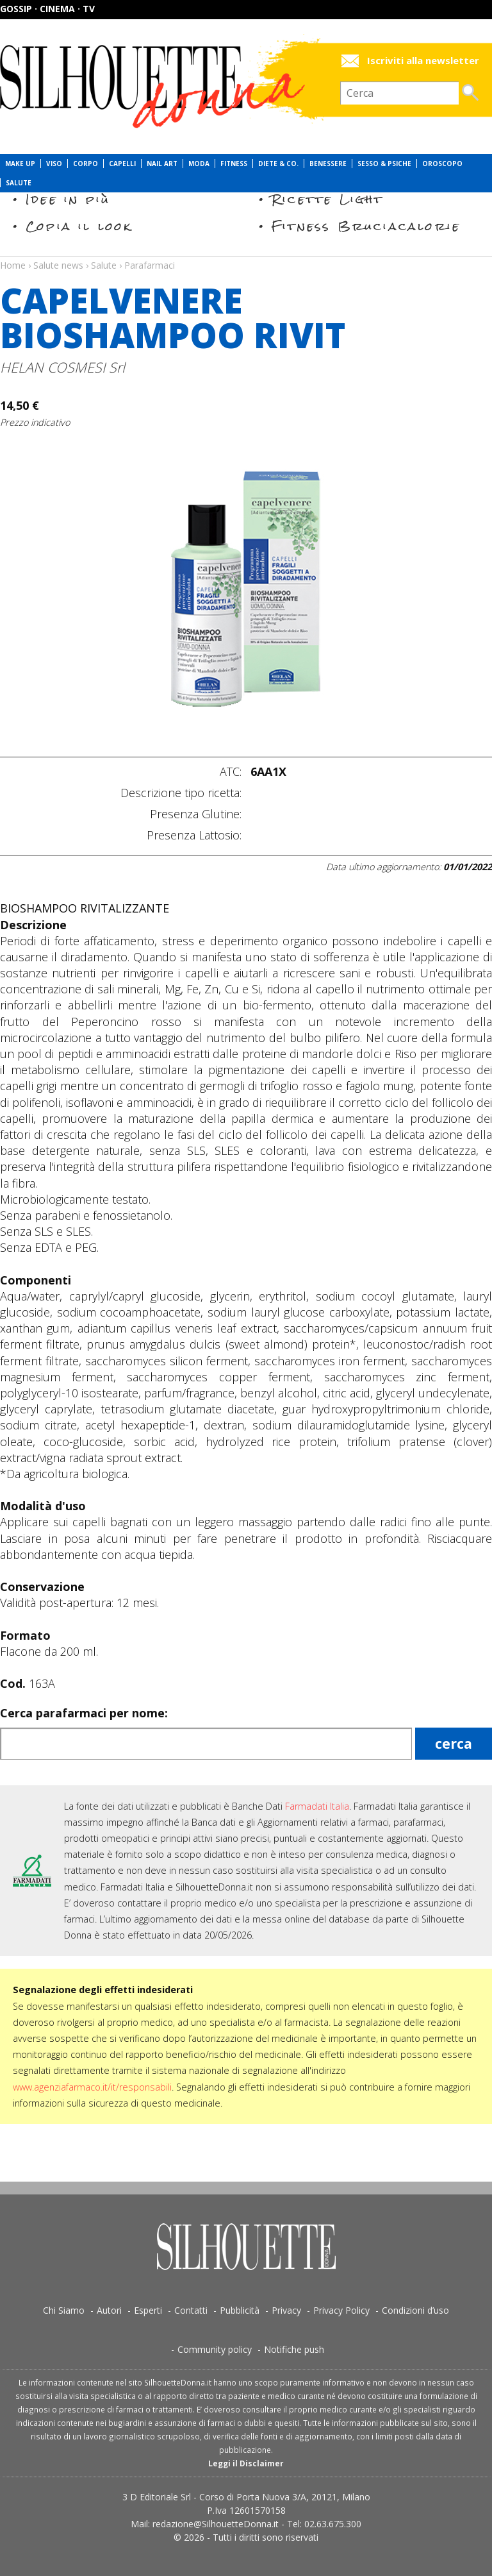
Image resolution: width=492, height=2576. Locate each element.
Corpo (85, 163)
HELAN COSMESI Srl (62, 367)
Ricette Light (328, 199)
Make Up (20, 163)
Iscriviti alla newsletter (423, 61)
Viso (54, 163)
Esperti (148, 2310)
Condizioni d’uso (415, 2310)
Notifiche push (294, 2349)
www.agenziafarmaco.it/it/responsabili (92, 2087)
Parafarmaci (149, 265)
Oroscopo (442, 163)
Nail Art (162, 163)
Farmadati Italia (317, 1806)
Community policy (214, 2349)
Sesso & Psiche (384, 163)
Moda (198, 163)
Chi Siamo (64, 2310)
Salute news (246, 253)
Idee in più (68, 199)
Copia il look (79, 226)
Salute (18, 182)
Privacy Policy (341, 2310)
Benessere (328, 163)
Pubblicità (239, 2310)
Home (13, 265)
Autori (109, 2310)
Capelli (122, 163)
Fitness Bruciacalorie (366, 226)
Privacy (286, 2310)
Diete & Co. (278, 163)
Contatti (191, 2310)
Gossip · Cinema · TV (47, 9)
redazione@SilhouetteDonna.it (215, 2524)
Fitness (233, 163)
